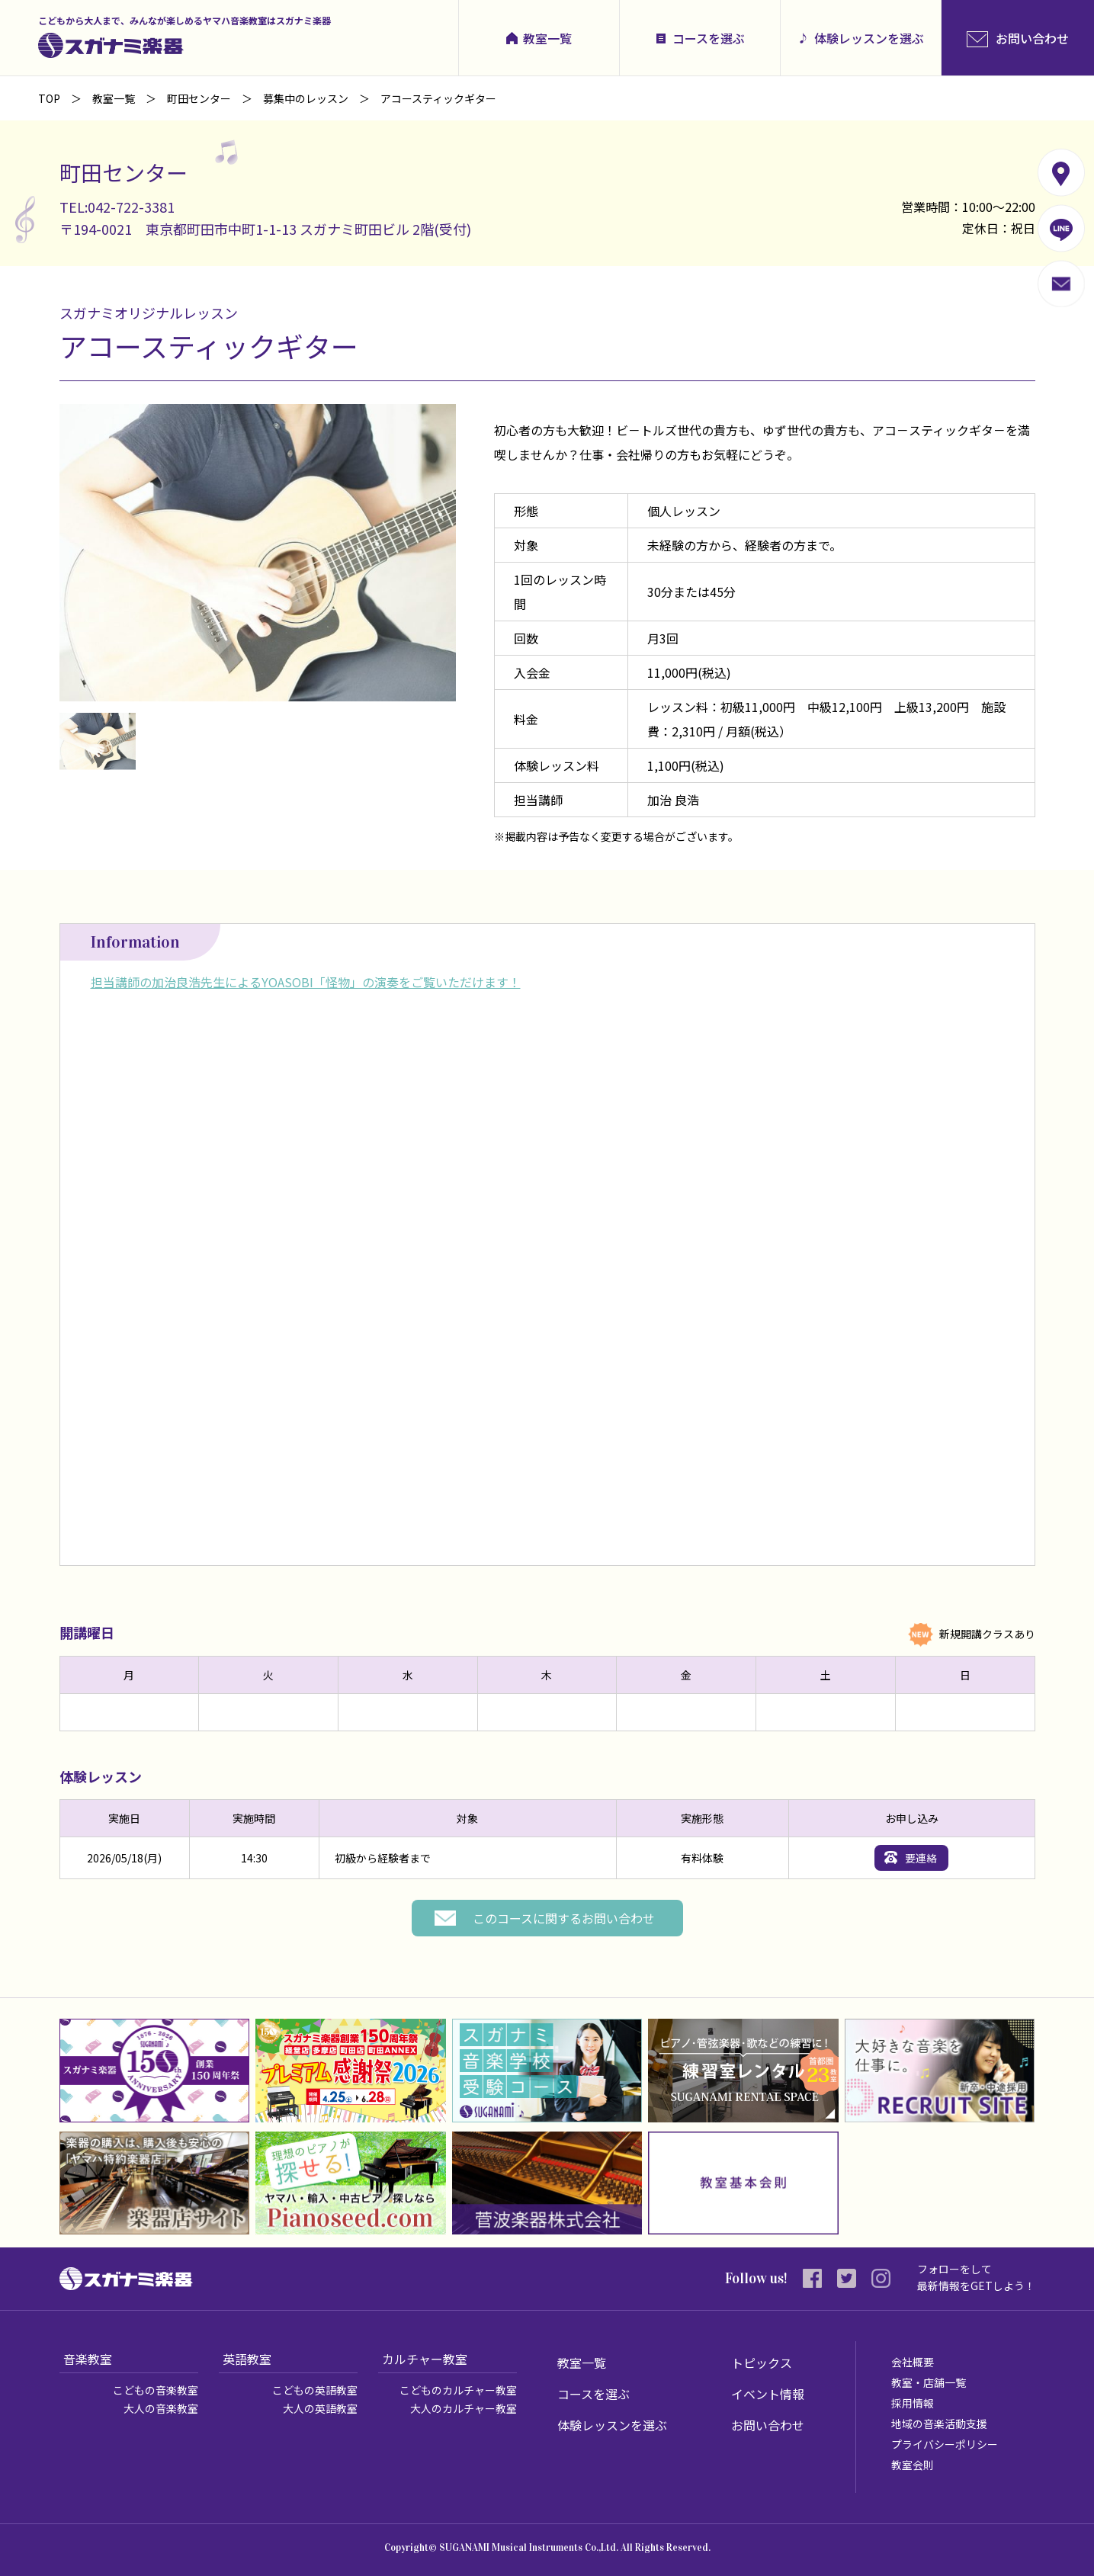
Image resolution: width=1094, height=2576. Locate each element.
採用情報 (912, 2403)
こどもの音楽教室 (155, 2390)
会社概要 (912, 2361)
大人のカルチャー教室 (463, 2408)
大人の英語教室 (320, 2408)
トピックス (761, 2362)
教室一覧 (547, 38)
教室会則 (912, 2464)
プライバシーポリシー (944, 2444)
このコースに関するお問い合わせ (564, 1918)
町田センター (199, 98)
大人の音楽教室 (161, 2408)
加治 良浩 (673, 800)
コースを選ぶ (708, 38)
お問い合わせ (767, 2425)
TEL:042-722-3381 (117, 207)
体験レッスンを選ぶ (869, 38)
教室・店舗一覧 (928, 2382)
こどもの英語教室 (315, 2390)
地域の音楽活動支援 (939, 2423)
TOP (49, 98)
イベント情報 (767, 2394)
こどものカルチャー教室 (458, 2390)
